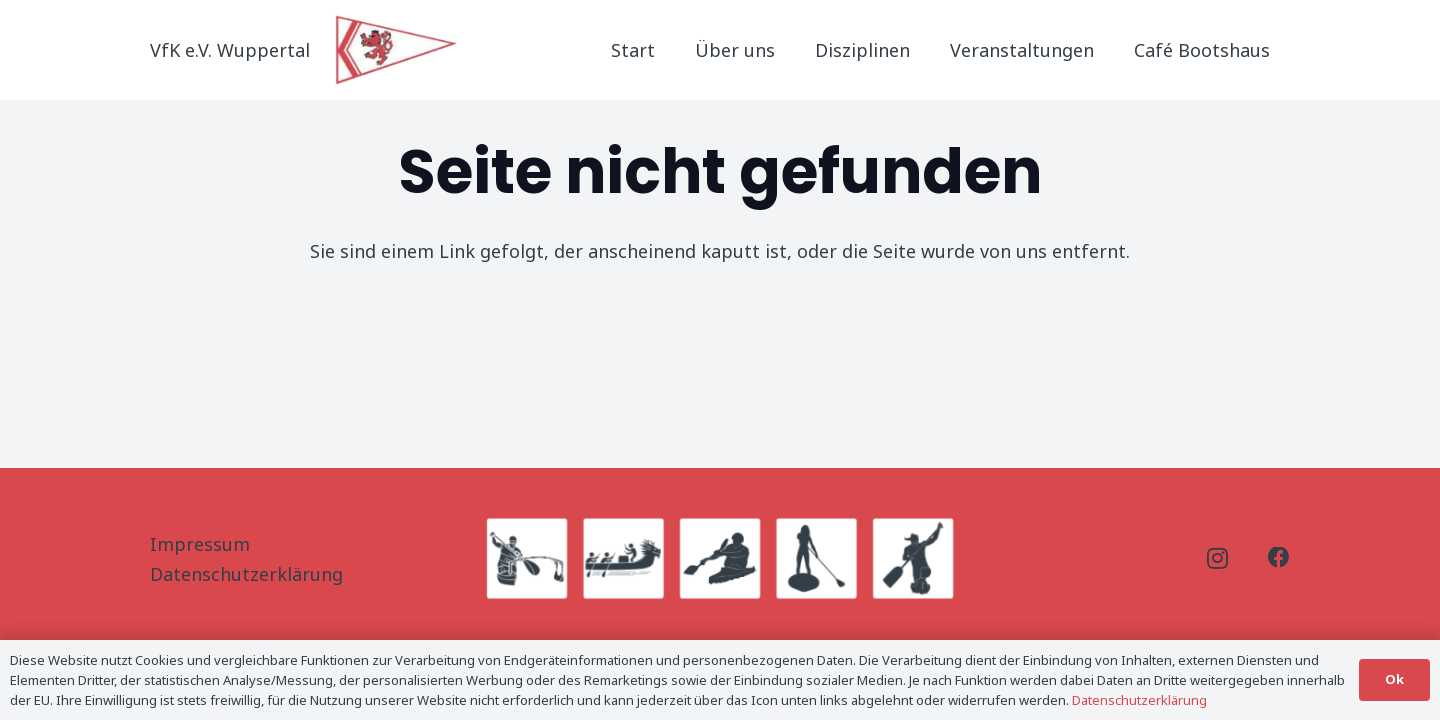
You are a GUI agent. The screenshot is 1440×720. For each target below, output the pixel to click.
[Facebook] (1279, 558)
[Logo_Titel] (398, 50)
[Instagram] (1217, 559)
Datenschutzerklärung (246, 574)
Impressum (200, 544)
